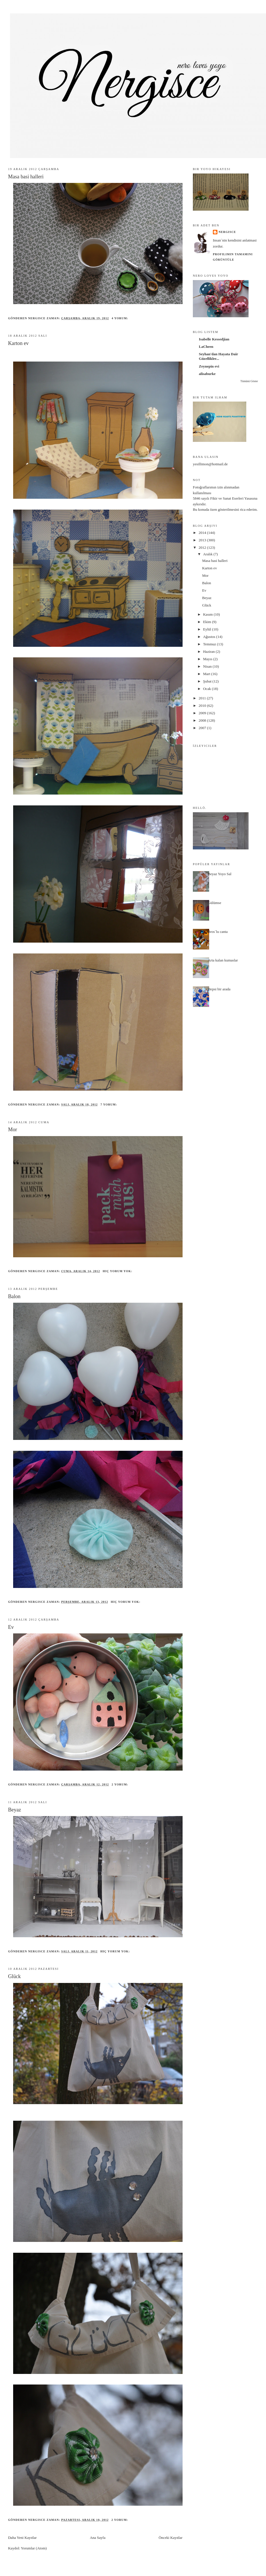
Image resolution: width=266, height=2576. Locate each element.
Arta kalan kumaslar (223, 960)
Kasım (208, 614)
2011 (203, 698)
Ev (11, 1627)
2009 (203, 713)
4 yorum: (120, 318)
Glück (14, 1976)
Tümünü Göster (249, 381)
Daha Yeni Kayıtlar (22, 2537)
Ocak (207, 689)
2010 (203, 705)
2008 (203, 720)
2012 (203, 547)
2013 (203, 540)
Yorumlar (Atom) (34, 2548)
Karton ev (18, 343)
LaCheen (206, 346)
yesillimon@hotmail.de (210, 464)
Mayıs (208, 659)
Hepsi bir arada (219, 989)
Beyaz (14, 1810)
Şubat (208, 681)
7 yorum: (109, 1104)
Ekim (207, 622)
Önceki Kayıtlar (170, 2537)
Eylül (207, 629)
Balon (14, 1296)
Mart (207, 674)
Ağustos (209, 636)
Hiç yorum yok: (118, 1271)
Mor (12, 1129)
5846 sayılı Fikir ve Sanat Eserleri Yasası (223, 498)
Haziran (209, 651)
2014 (203, 532)
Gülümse (214, 903)
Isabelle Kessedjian (214, 339)
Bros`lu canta (218, 931)
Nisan (208, 666)
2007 (203, 728)
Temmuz (210, 644)
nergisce (227, 232)
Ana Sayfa (97, 2537)
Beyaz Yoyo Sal (219, 874)
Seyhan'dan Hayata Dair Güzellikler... (218, 356)
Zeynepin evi (209, 366)
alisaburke (207, 374)
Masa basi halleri (25, 176)
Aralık (208, 554)
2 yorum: (120, 1784)
